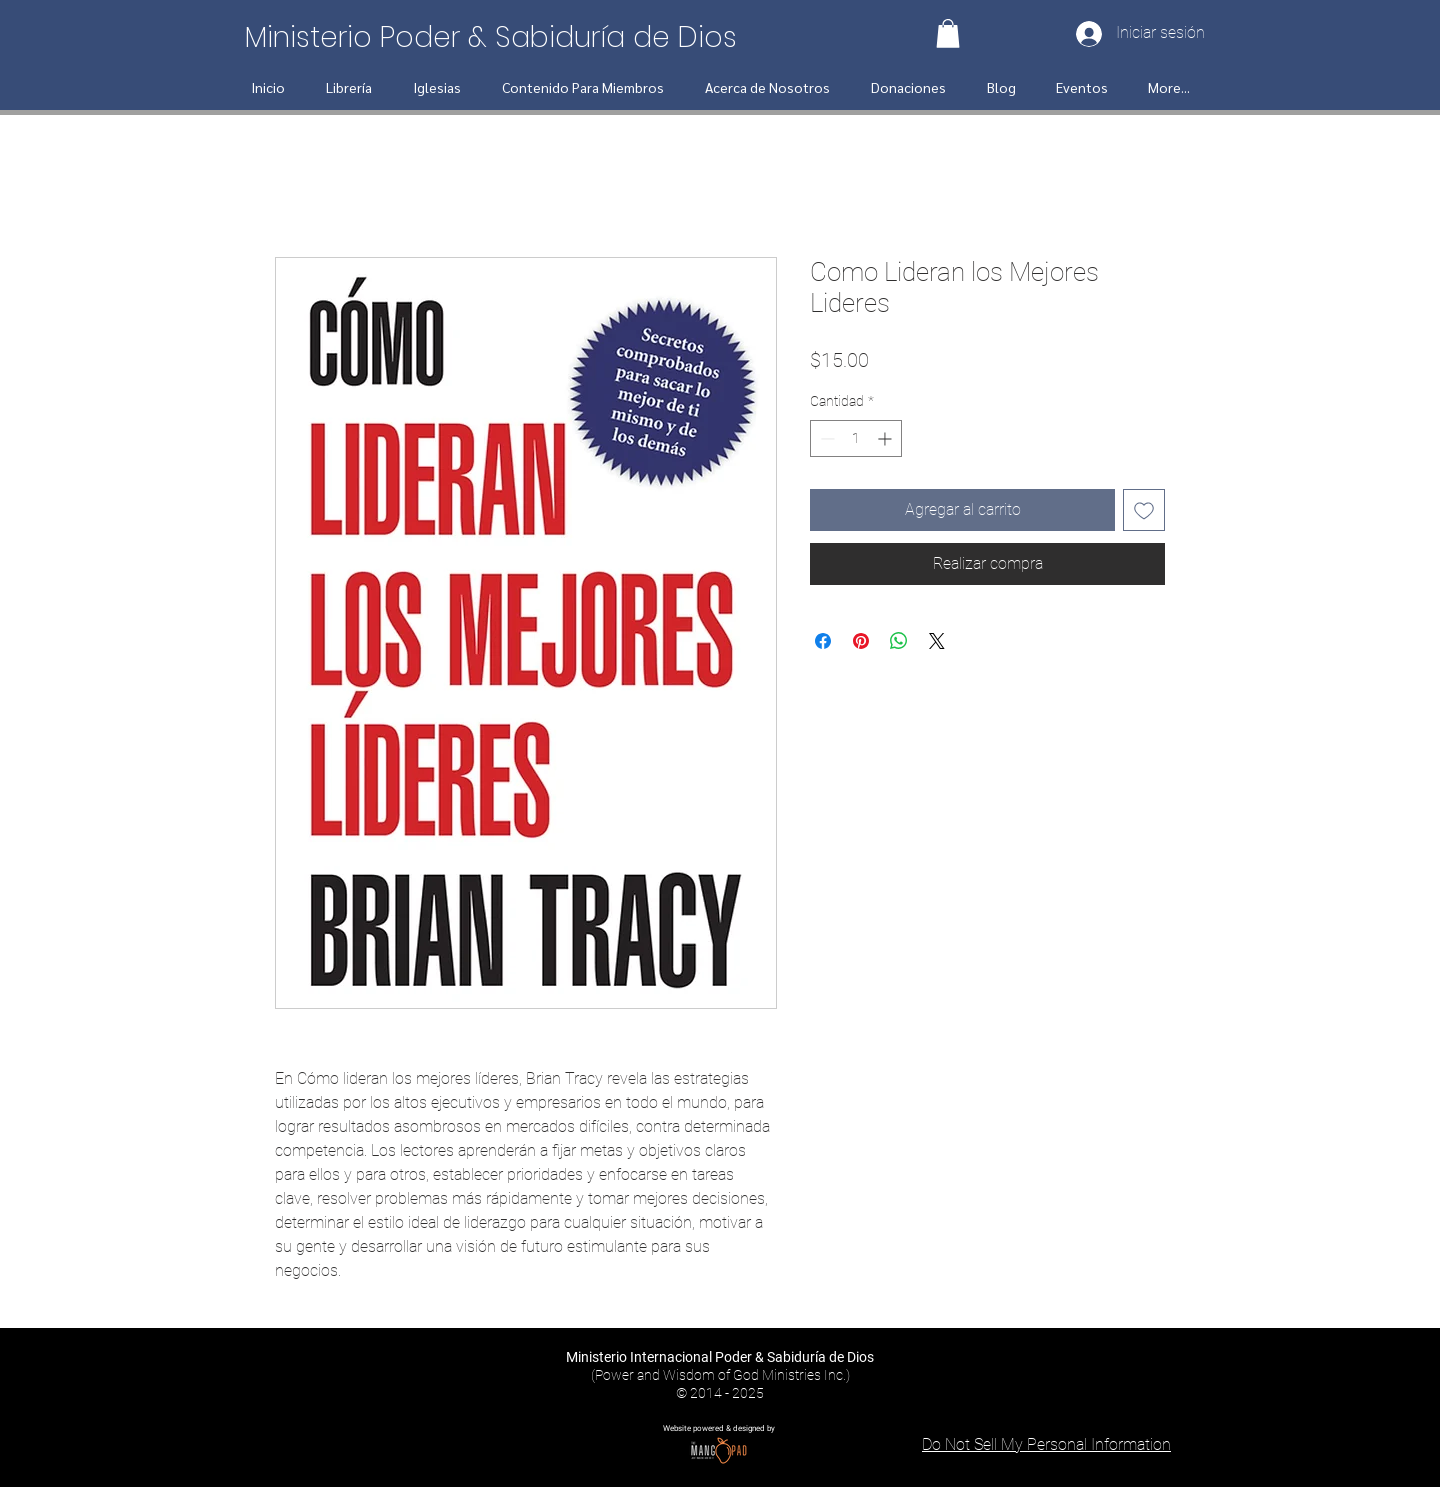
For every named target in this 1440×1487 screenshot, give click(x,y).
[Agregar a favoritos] (1144, 510)
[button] (948, 33)
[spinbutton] (856, 438)
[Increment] (886, 438)
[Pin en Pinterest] (861, 641)
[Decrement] (825, 438)
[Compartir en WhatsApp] (899, 641)
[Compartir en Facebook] (823, 641)
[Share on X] (937, 641)
